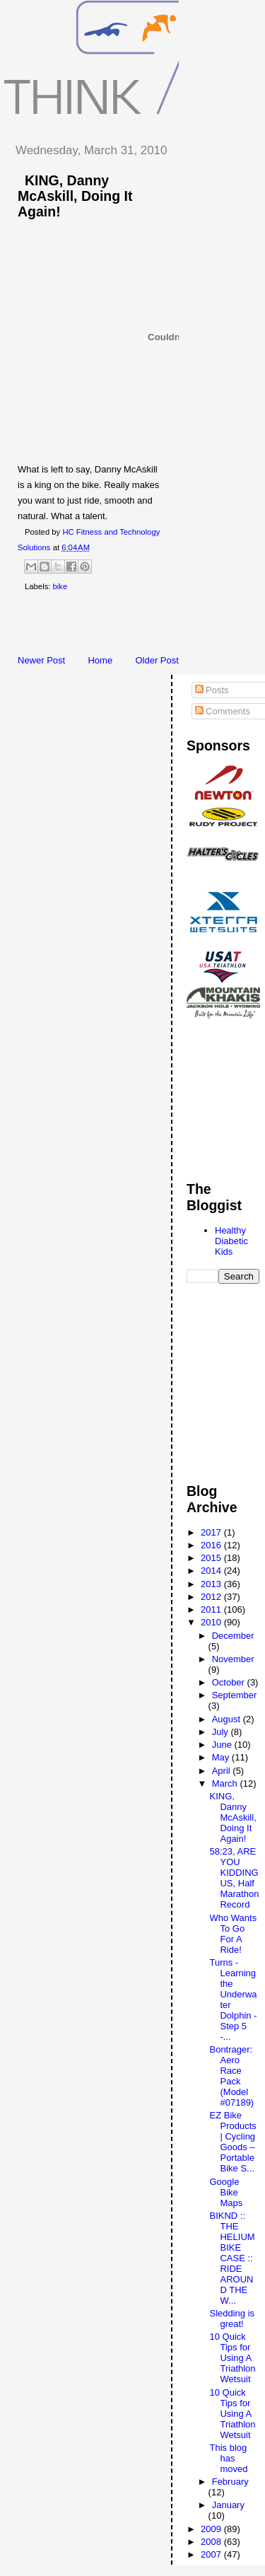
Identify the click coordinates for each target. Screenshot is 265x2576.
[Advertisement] (134, 626)
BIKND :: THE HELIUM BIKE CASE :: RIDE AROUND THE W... (231, 2258)
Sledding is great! (231, 2318)
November (233, 1659)
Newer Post (41, 660)
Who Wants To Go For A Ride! (233, 1934)
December (233, 1635)
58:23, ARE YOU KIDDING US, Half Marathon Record (234, 1878)
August (227, 1719)
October (229, 1682)
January (228, 2505)
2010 (212, 1622)
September (234, 1695)
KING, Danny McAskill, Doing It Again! (75, 196)
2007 (212, 2554)
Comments (222, 711)
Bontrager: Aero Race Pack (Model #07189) (231, 2076)
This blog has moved (228, 2458)
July (221, 1732)
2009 (212, 2529)
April (222, 1770)
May (222, 1757)
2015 (212, 1558)
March (226, 1783)
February (230, 2481)
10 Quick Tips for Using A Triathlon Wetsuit (232, 2357)
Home (100, 660)
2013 (212, 1584)
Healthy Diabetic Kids (231, 1241)
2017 (212, 1532)
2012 (212, 1596)
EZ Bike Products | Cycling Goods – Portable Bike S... (232, 2142)
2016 (212, 1545)
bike (60, 586)
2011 (212, 1609)
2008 (212, 2541)
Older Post (156, 660)
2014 (212, 1570)
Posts (212, 690)
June (223, 1744)
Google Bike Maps (225, 2192)
